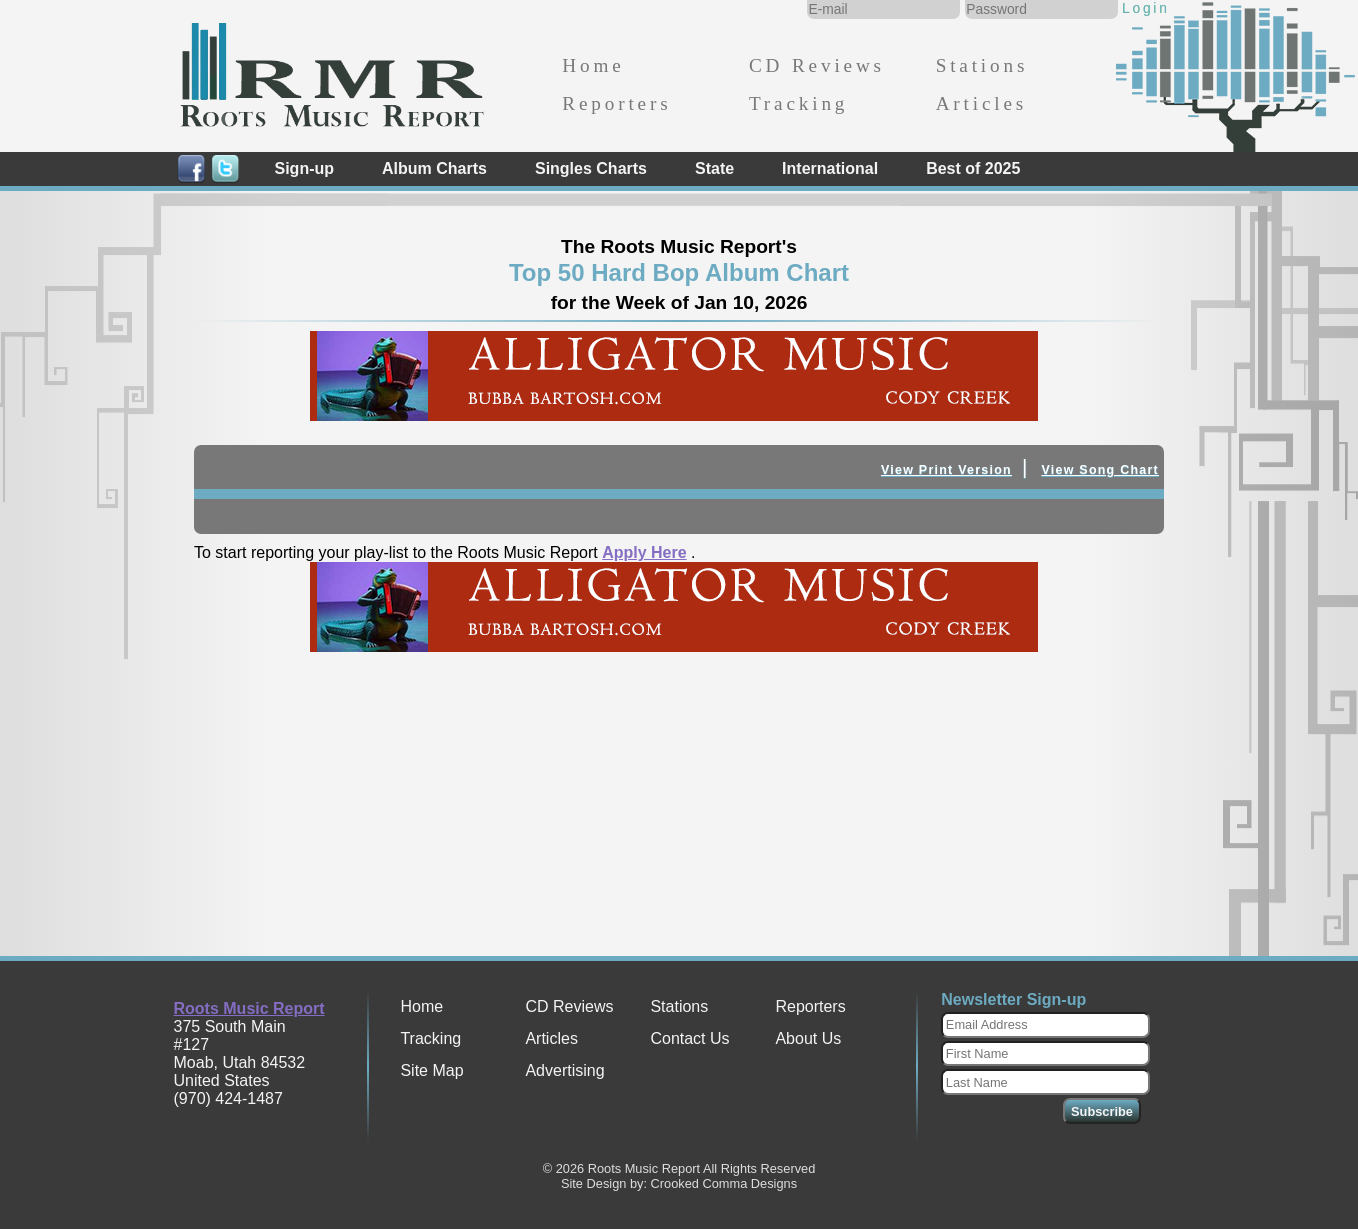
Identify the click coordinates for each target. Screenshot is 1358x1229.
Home (593, 65)
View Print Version (946, 470)
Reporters (616, 103)
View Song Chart (1100, 470)
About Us (808, 1038)
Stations (982, 65)
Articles (981, 103)
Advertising (564, 1070)
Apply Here (644, 552)
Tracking (798, 103)
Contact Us (689, 1038)
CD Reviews (817, 65)
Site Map (431, 1070)
